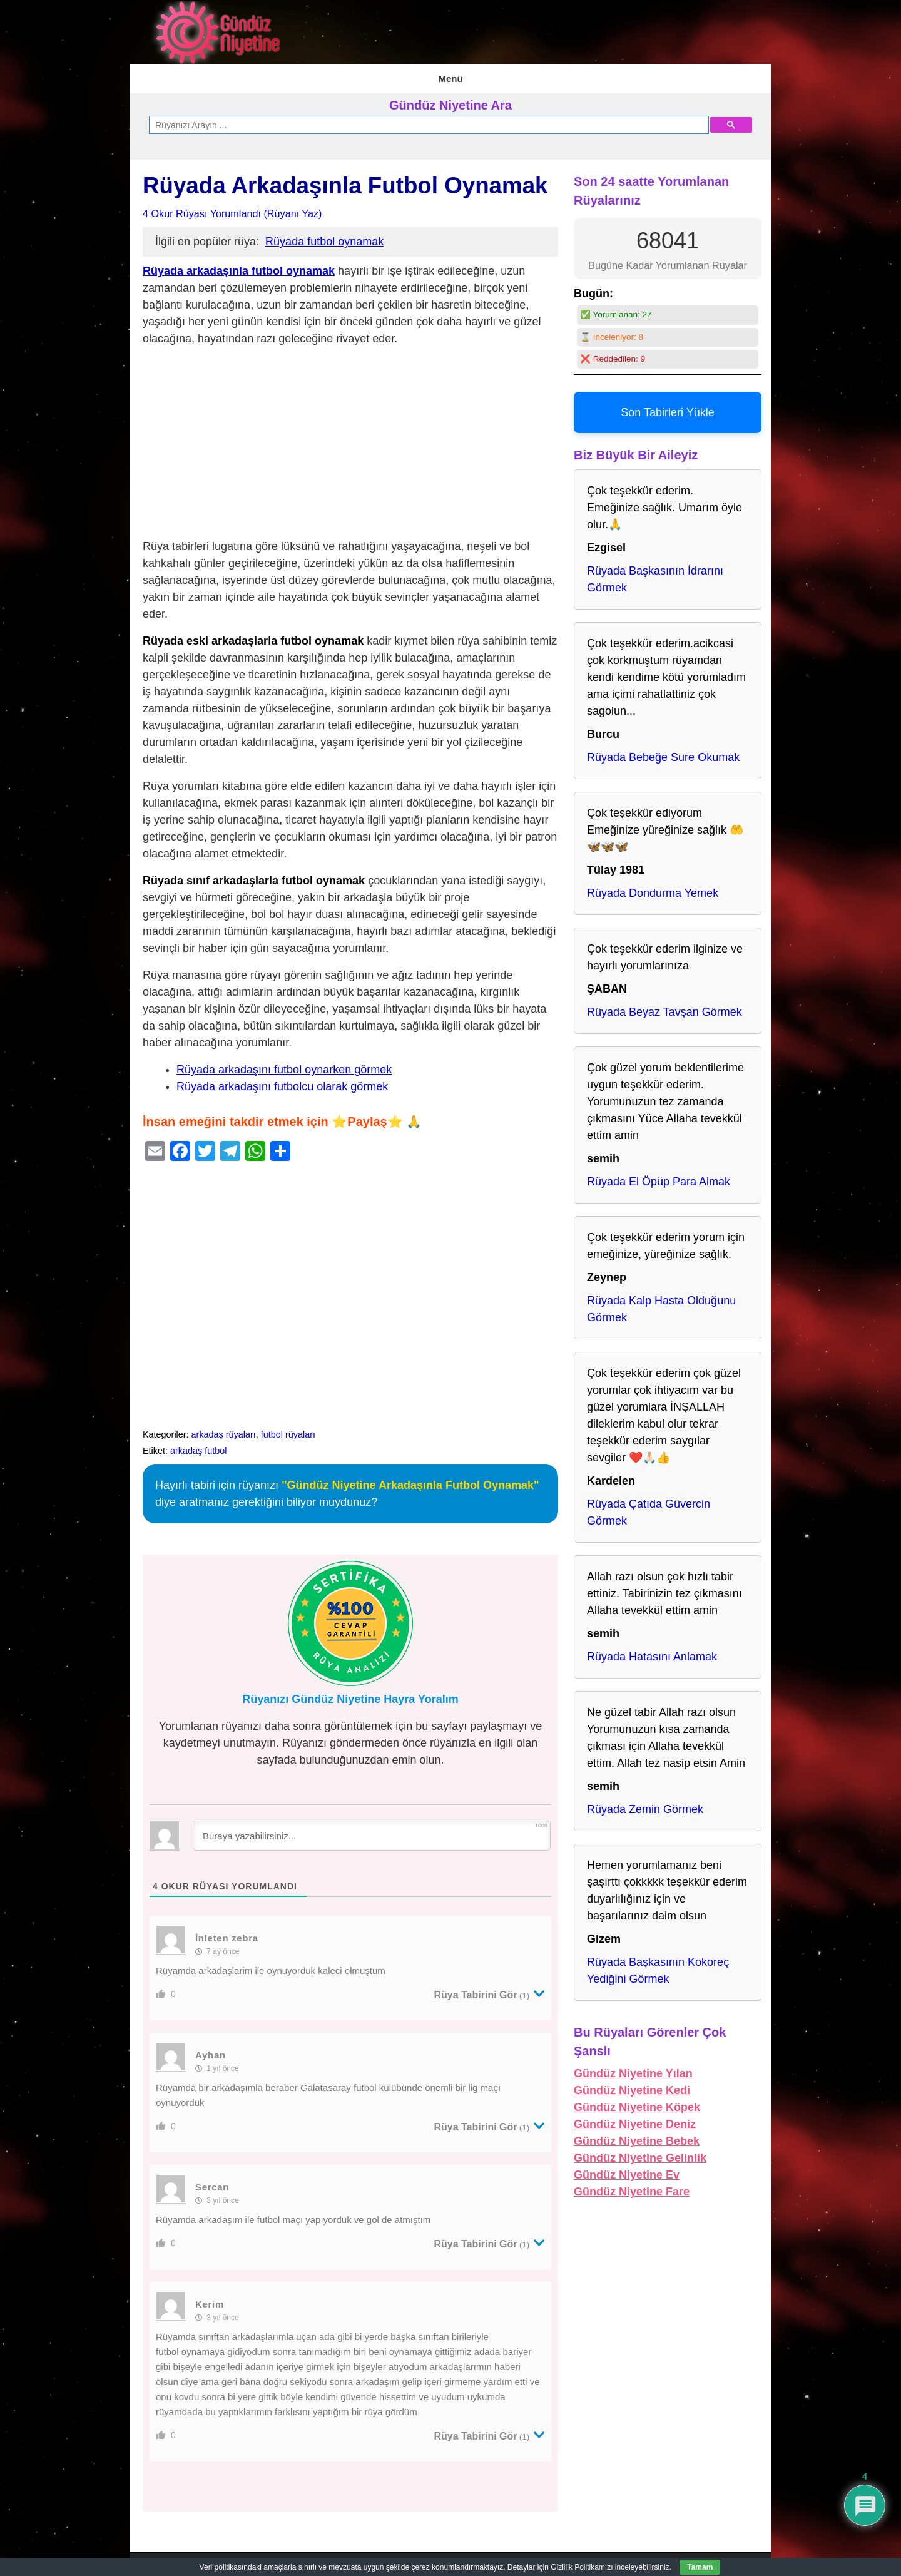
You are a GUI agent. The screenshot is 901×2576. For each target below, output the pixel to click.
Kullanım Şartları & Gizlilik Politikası (449, 74)
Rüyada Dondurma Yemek (652, 885)
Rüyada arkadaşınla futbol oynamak (239, 263)
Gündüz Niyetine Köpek (637, 2099)
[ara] (427, 117)
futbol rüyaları (288, 1427)
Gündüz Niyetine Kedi (632, 2083)
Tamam (700, 2567)
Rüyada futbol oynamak (324, 234)
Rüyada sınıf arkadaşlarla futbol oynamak (254, 873)
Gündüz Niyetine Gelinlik (640, 2150)
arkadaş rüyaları (223, 1427)
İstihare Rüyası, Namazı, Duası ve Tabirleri (278, 74)
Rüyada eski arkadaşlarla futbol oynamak (253, 632)
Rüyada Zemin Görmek (645, 1802)
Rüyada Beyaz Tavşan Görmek (664, 1004)
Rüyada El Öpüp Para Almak (658, 1174)
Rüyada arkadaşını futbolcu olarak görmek (282, 1079)
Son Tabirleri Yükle (667, 405)
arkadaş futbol (198, 1443)
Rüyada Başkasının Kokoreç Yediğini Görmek (658, 1963)
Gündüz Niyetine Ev (627, 2167)
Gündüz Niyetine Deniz (635, 2116)
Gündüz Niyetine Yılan (633, 2066)
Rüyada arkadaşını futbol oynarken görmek (284, 1062)
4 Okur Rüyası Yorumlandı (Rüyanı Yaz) (232, 206)
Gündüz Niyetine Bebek (637, 2133)
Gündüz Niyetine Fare (632, 2184)
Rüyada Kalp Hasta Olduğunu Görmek (661, 1301)
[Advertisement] (350, 437)
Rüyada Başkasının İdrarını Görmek (655, 571)
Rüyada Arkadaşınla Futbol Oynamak (345, 178)
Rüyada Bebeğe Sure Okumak (663, 750)
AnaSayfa (158, 74)
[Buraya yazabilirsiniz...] (372, 1828)
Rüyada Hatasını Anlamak (652, 1649)
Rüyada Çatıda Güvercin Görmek (648, 1505)
